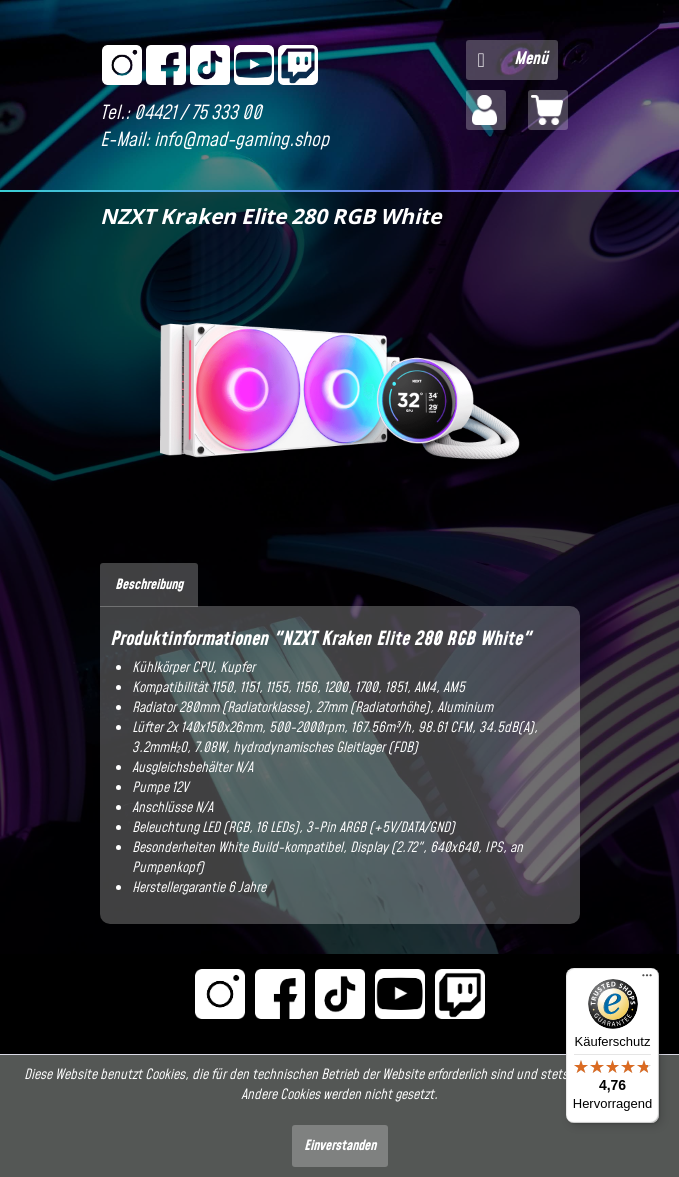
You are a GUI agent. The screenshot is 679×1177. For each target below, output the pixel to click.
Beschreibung (149, 585)
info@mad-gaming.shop (241, 140)
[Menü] (647, 980)
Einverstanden (340, 1146)
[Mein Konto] (486, 110)
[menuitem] (512, 60)
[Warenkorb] (548, 110)
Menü (513, 57)
